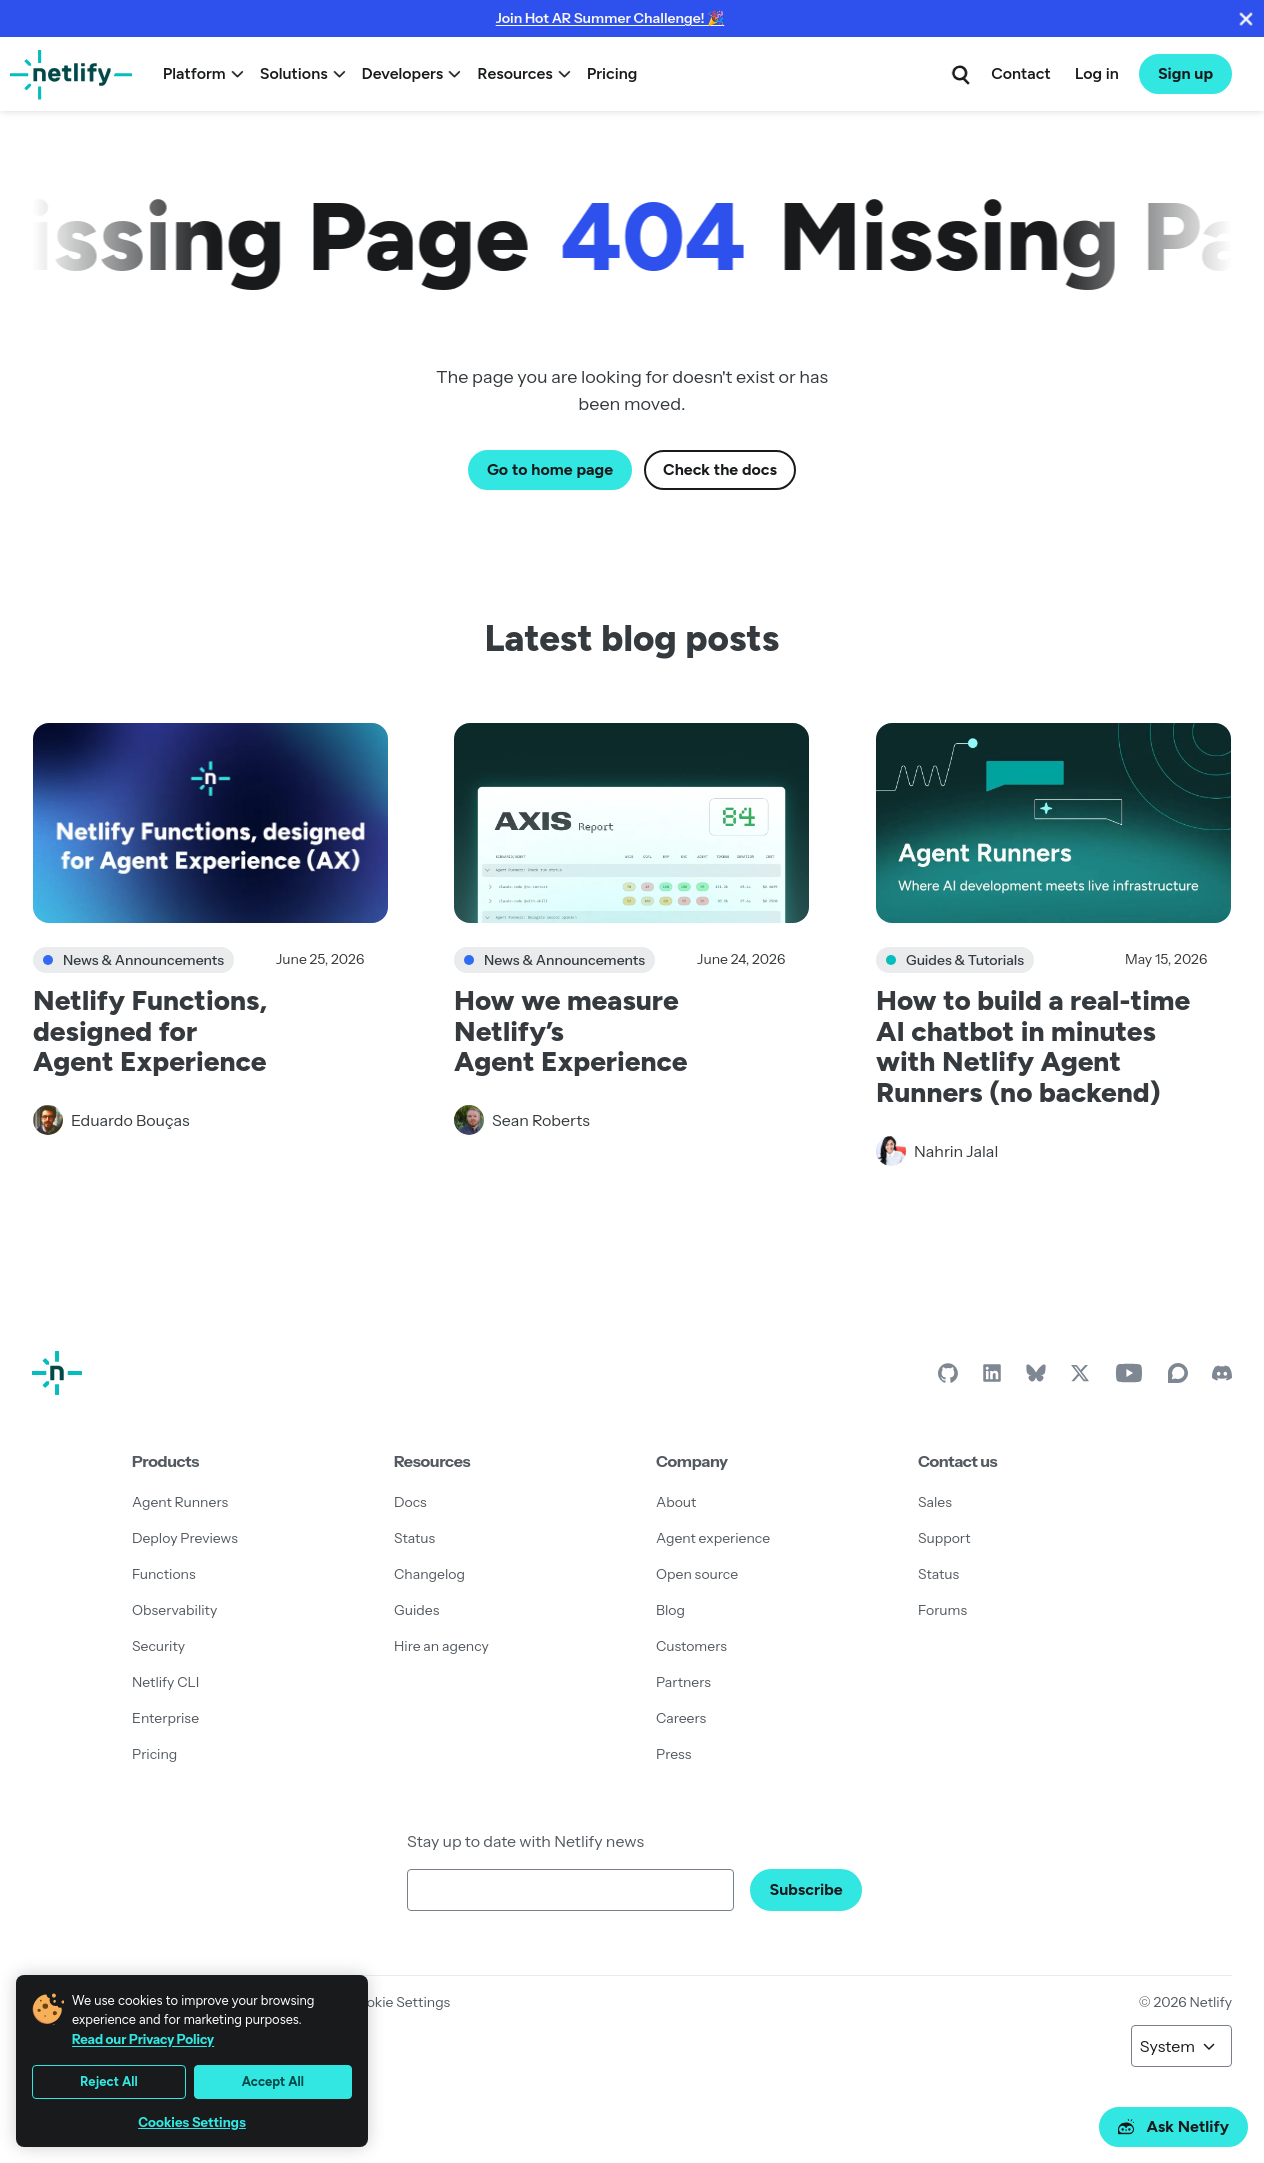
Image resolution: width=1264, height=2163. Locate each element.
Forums (942, 1610)
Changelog (429, 1574)
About (676, 1502)
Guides (416, 1610)
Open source (697, 1574)
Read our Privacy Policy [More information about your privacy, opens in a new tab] (143, 2039)
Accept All (273, 2081)
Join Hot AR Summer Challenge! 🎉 (610, 18)
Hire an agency (441, 1646)
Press (673, 1754)
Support (944, 1538)
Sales (935, 1502)
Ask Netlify (1173, 2126)
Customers (691, 1646)
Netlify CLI (165, 1682)
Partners (683, 1682)
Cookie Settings (399, 2002)
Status (414, 1538)
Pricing (612, 73)
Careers (681, 1718)
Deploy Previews (185, 1538)
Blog (670, 1610)
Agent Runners (180, 1502)
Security (158, 1646)
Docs (410, 1502)
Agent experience (713, 1538)
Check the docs (720, 469)
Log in (1097, 73)
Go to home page (550, 469)
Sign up (1185, 73)
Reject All (109, 2081)
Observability (174, 1610)
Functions (164, 1574)
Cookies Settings (192, 2122)
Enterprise (165, 1718)
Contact (1020, 73)
